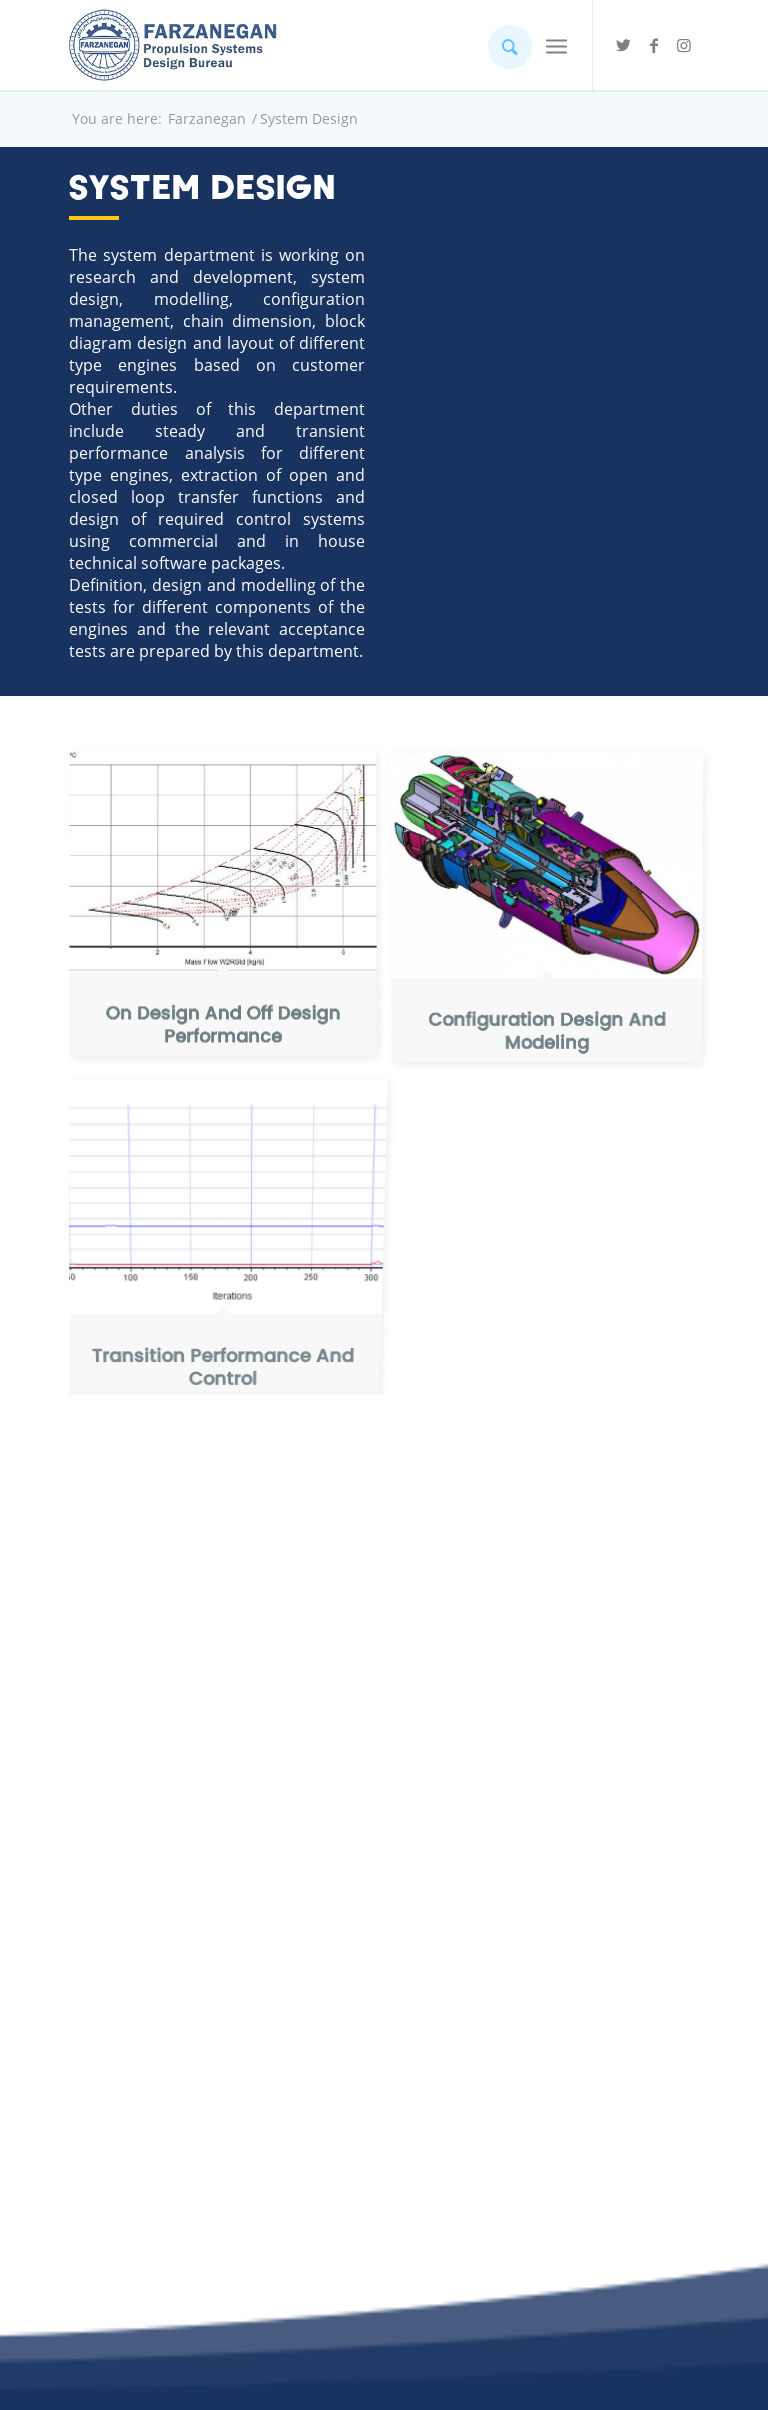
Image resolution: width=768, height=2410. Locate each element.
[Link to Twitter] (624, 45)
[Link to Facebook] (654, 45)
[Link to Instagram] (684, 45)
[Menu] (556, 45)
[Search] (500, 45)
